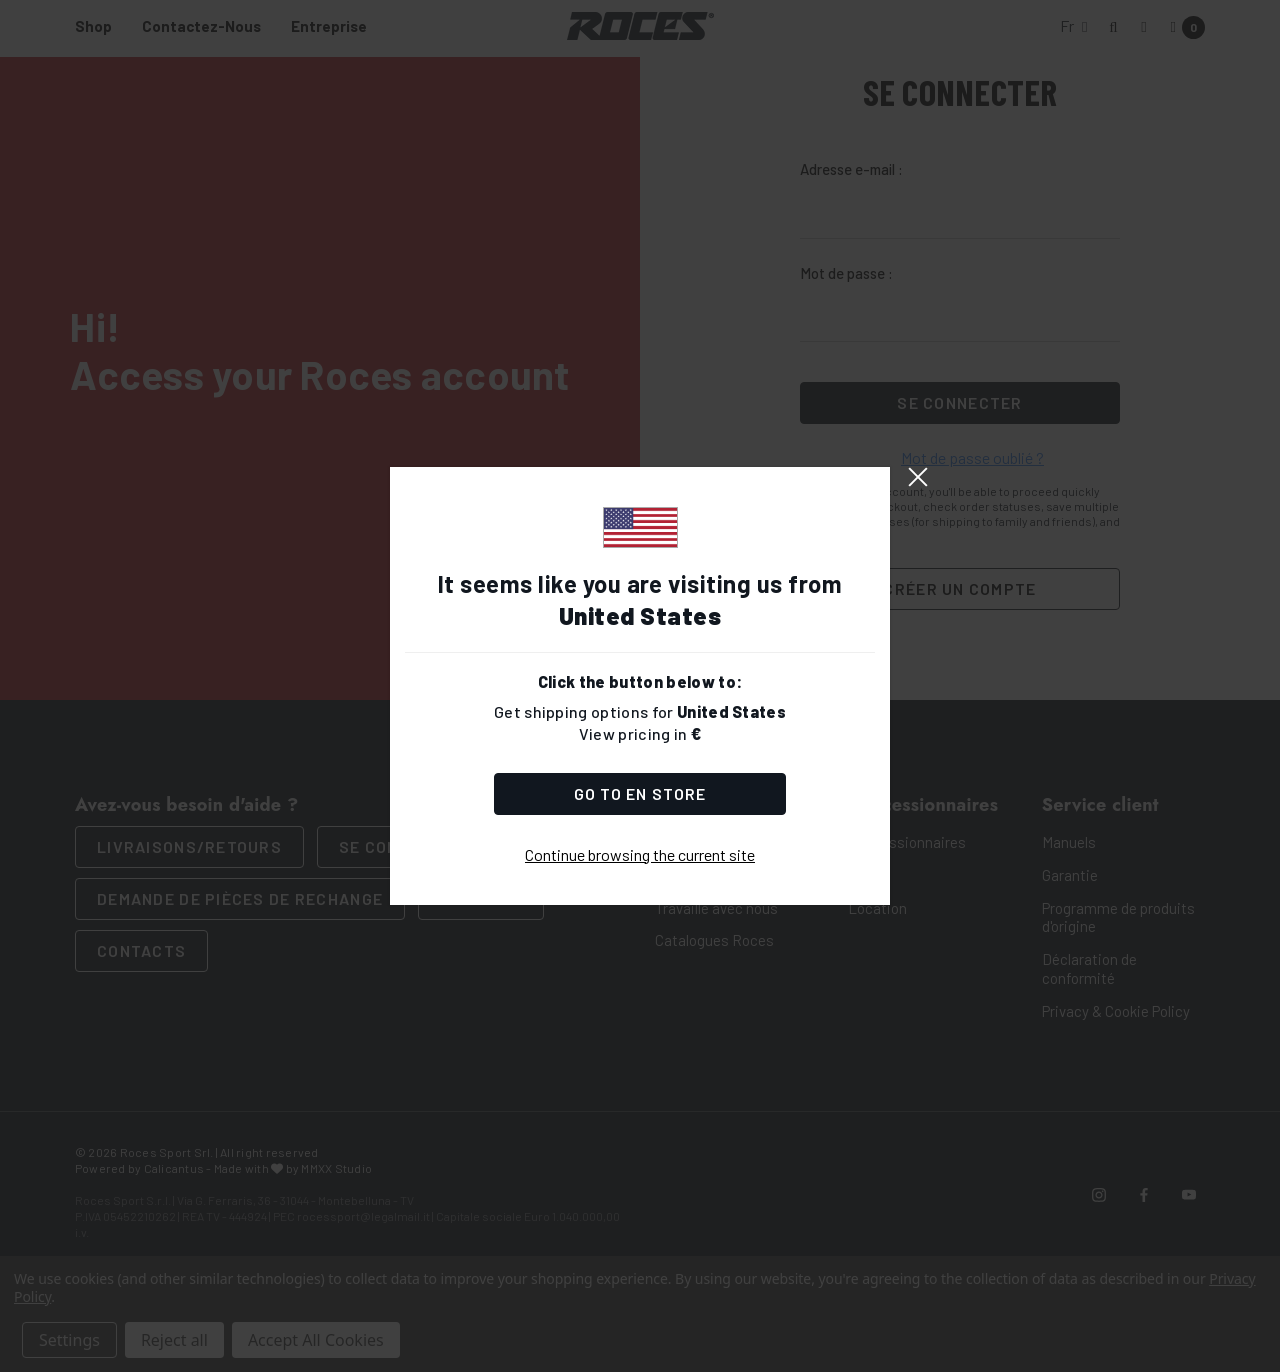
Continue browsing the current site (640, 854)
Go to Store (640, 793)
